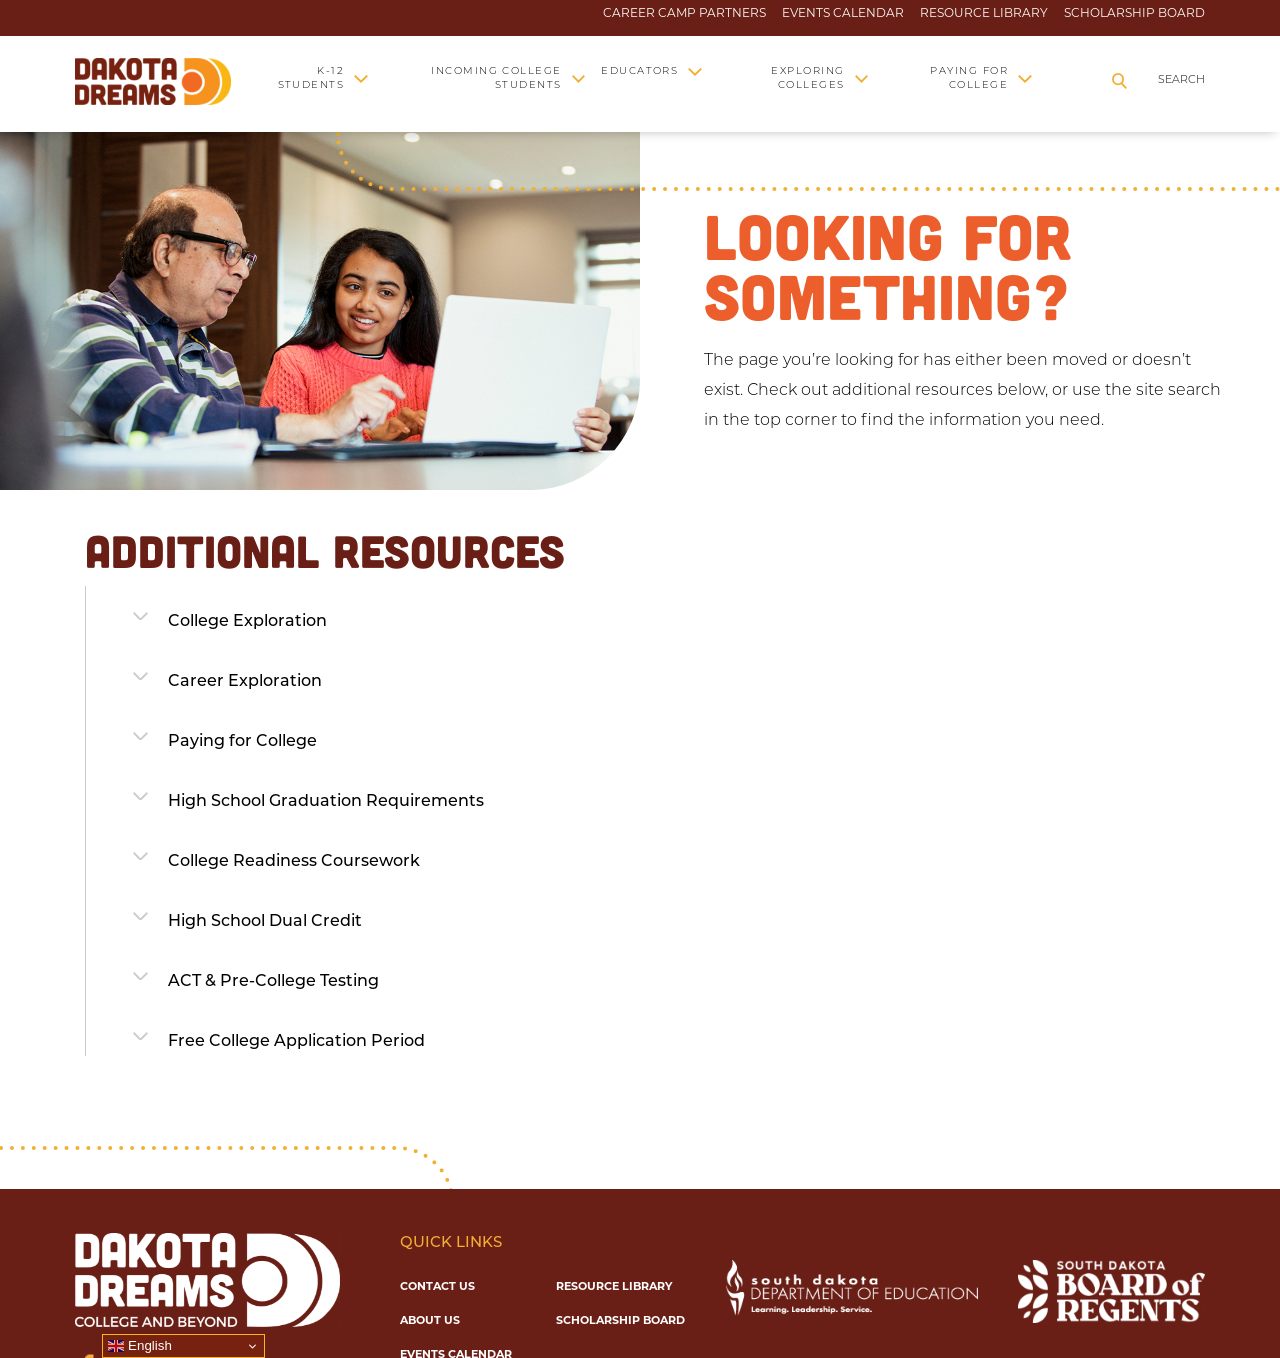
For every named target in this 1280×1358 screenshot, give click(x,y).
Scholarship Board (1134, 13)
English (139, 1346)
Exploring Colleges (807, 78)
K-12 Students (311, 78)
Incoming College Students (496, 78)
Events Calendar (843, 13)
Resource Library (984, 13)
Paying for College (969, 78)
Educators (639, 71)
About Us (430, 1320)
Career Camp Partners (684, 13)
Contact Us (437, 1286)
